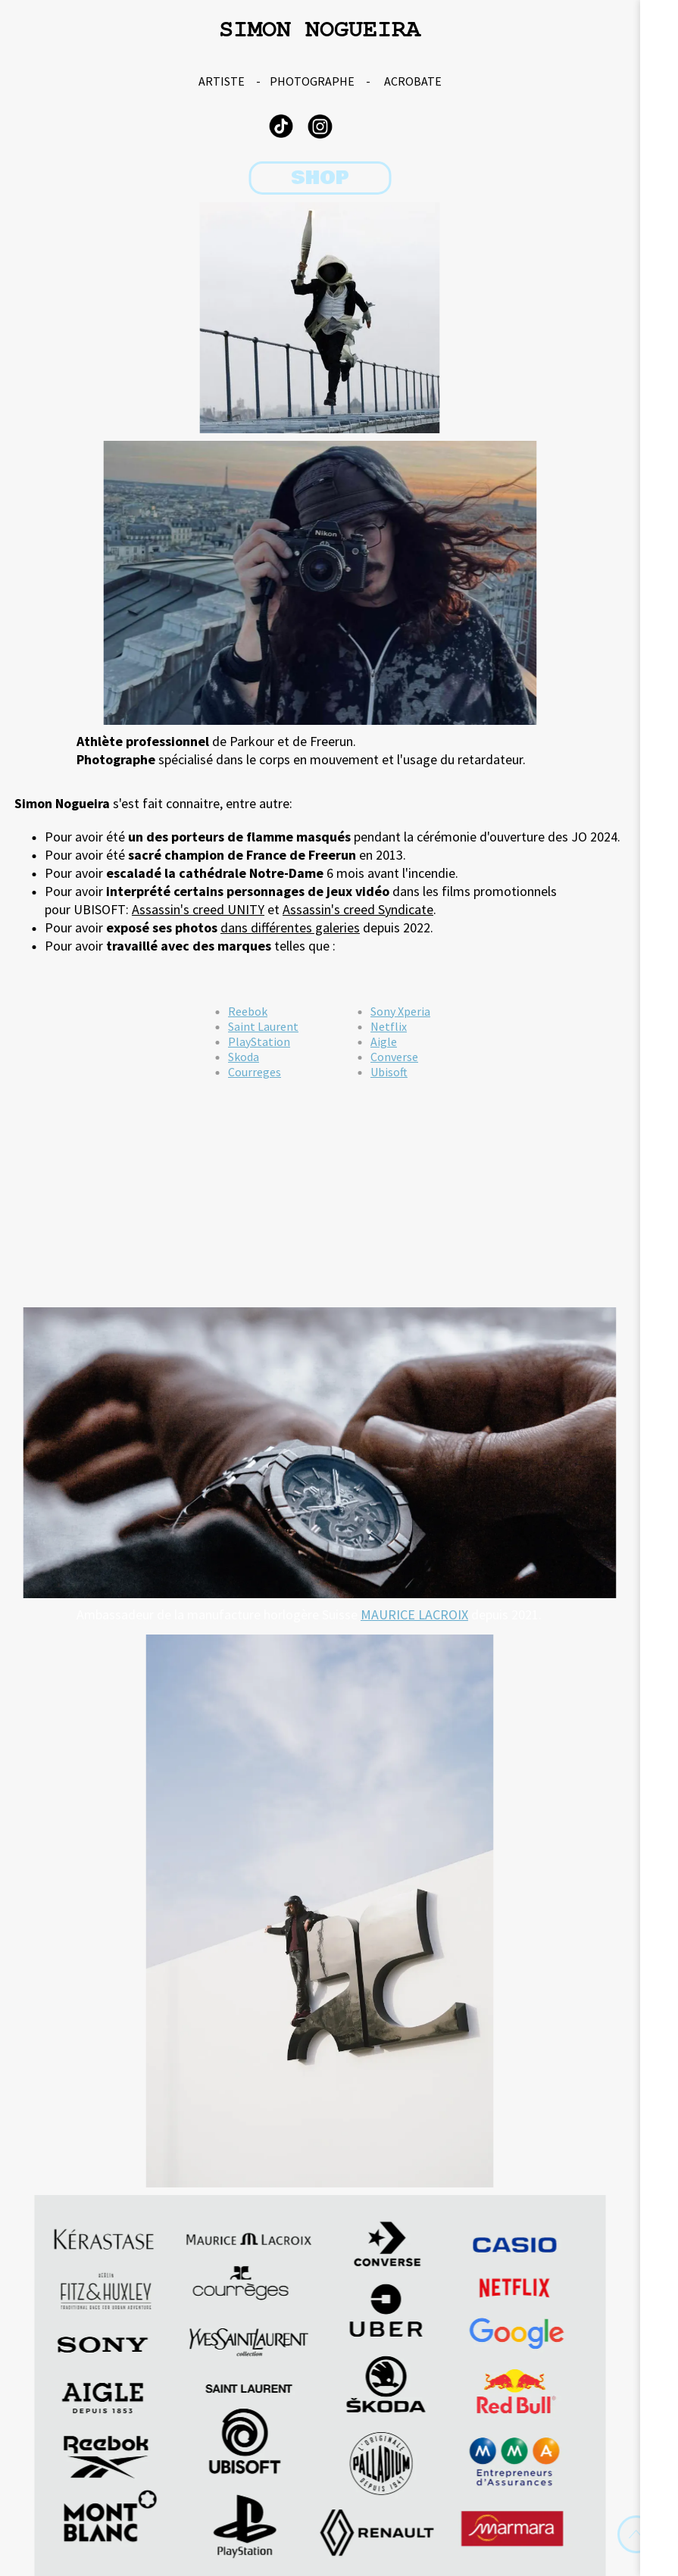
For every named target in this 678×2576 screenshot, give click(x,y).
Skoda (243, 1056)
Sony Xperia (400, 1011)
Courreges (254, 1071)
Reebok (247, 1011)
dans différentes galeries (290, 927)
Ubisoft (389, 1071)
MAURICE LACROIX (414, 1614)
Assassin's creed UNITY (198, 909)
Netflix (388, 1026)
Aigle (383, 1041)
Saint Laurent (263, 1026)
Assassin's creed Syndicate (358, 909)
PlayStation (259, 1041)
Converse (394, 1056)
